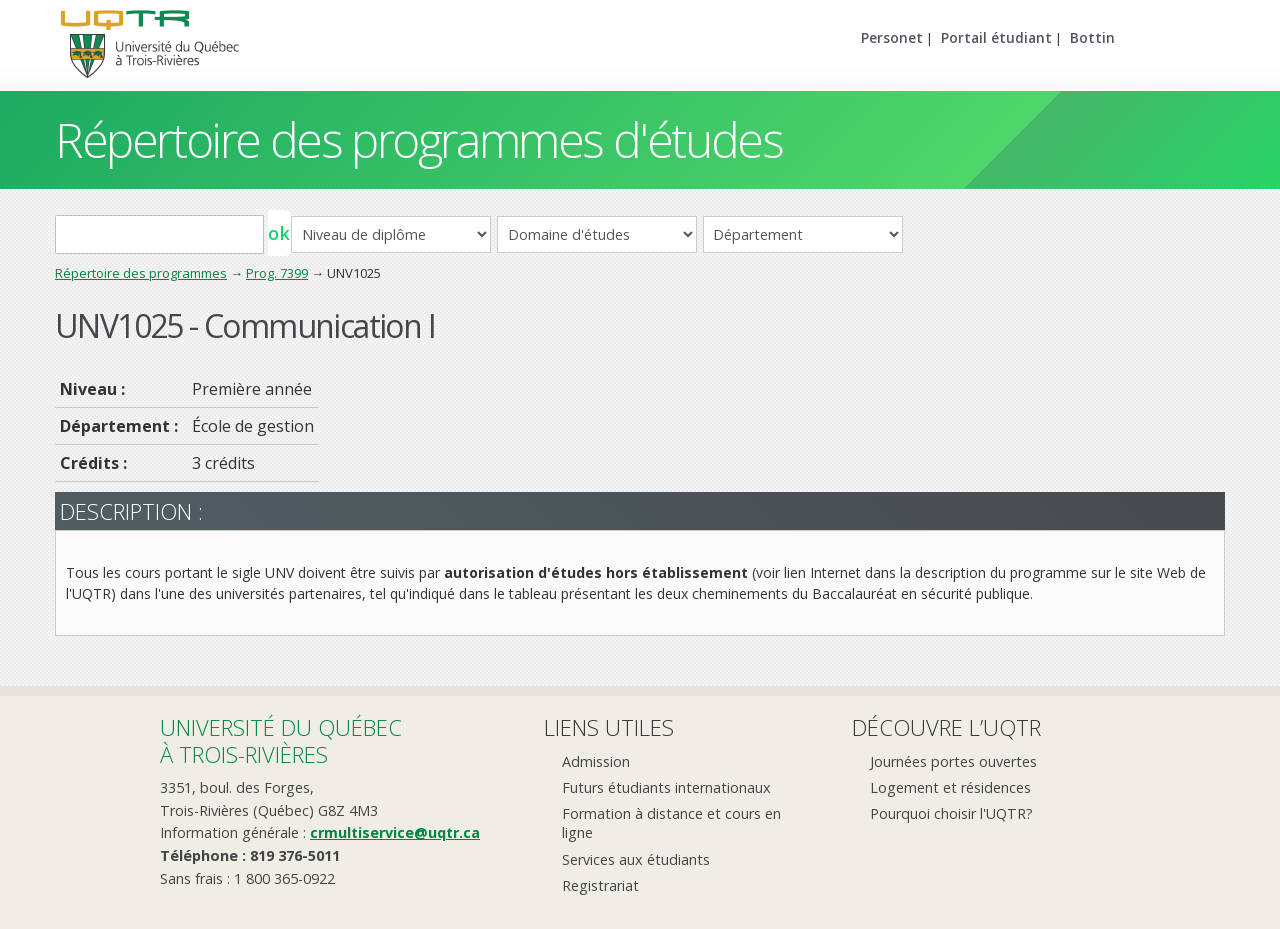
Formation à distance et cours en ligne (671, 823)
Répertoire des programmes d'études (418, 139)
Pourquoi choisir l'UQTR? (951, 813)
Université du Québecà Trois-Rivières (281, 740)
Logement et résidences (950, 787)
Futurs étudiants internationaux (666, 787)
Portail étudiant (996, 37)
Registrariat (600, 885)
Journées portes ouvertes (953, 761)
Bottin (1092, 37)
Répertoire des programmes (141, 273)
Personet (892, 37)
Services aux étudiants (636, 859)
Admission (596, 761)
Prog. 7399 (277, 273)
